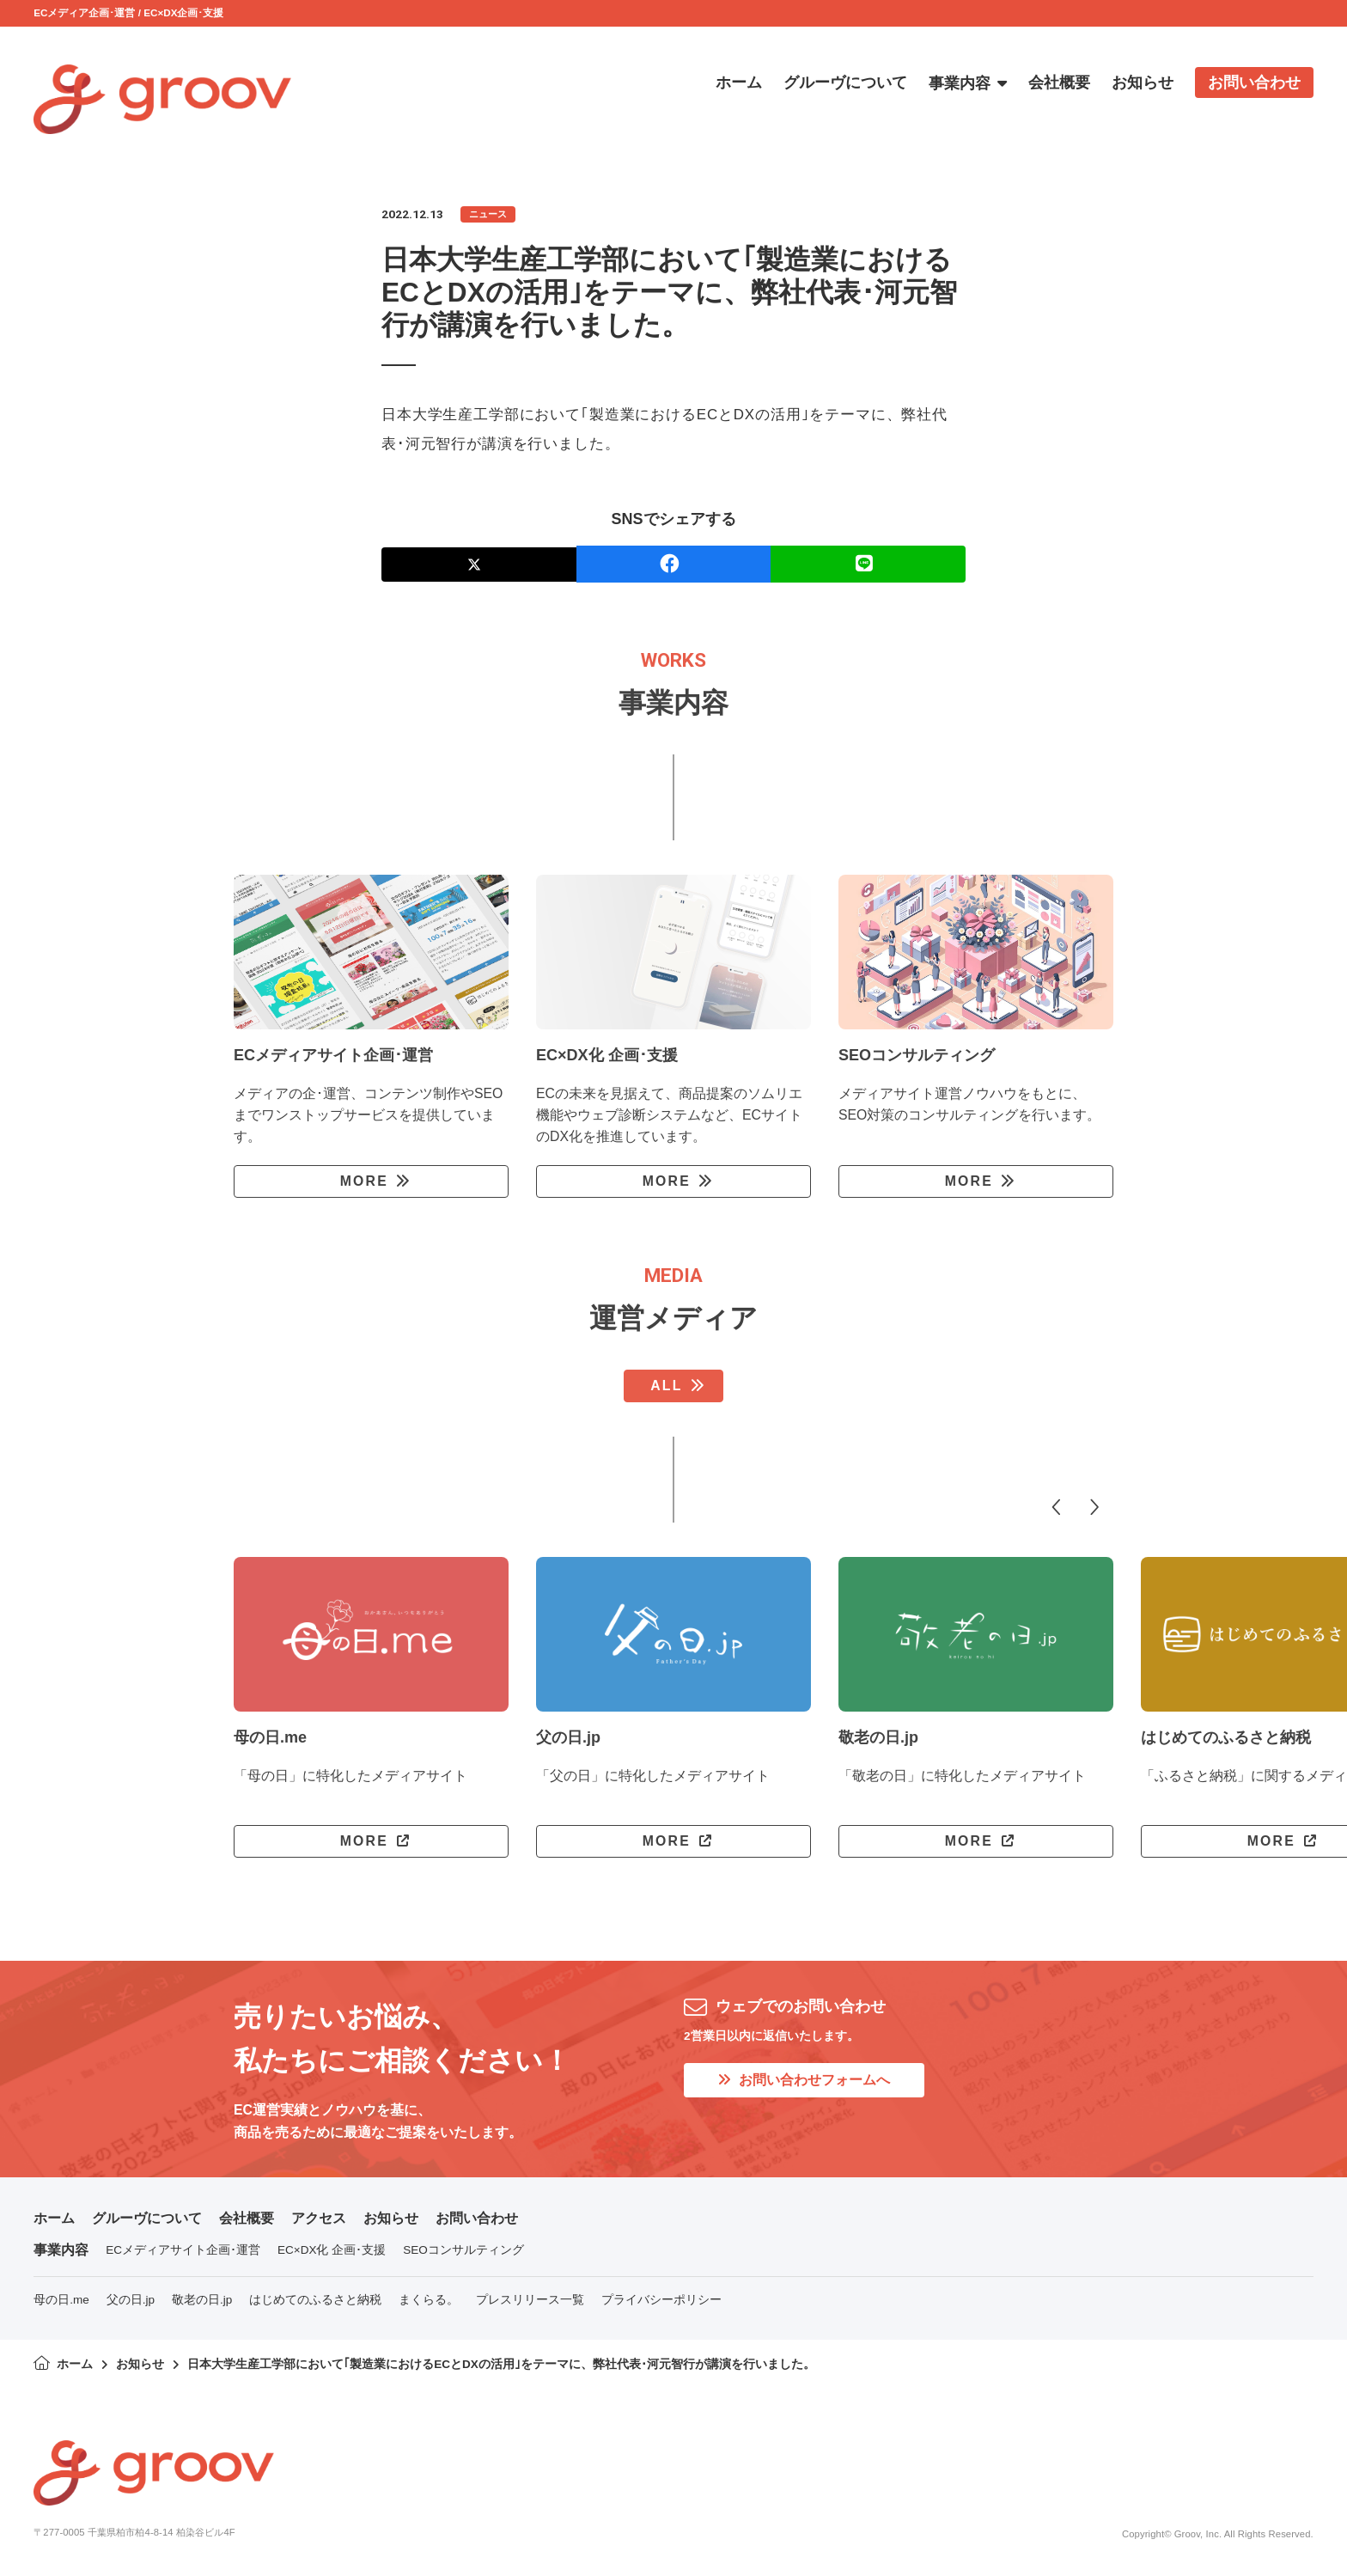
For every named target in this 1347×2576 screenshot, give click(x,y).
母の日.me (61, 2299)
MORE (364, 1181)
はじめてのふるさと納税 (315, 2299)
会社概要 (246, 2218)
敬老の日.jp (202, 2299)
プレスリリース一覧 (530, 2299)
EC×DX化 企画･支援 (331, 2249)
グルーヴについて (147, 2218)
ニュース (488, 214)
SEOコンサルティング (463, 2249)
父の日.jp (131, 2299)
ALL (666, 1385)
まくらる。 (429, 2299)
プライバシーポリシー (661, 2299)
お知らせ (390, 2218)
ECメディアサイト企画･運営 (183, 2249)
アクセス (318, 2218)
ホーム (54, 2218)
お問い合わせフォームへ (804, 2079)
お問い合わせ (477, 2218)
